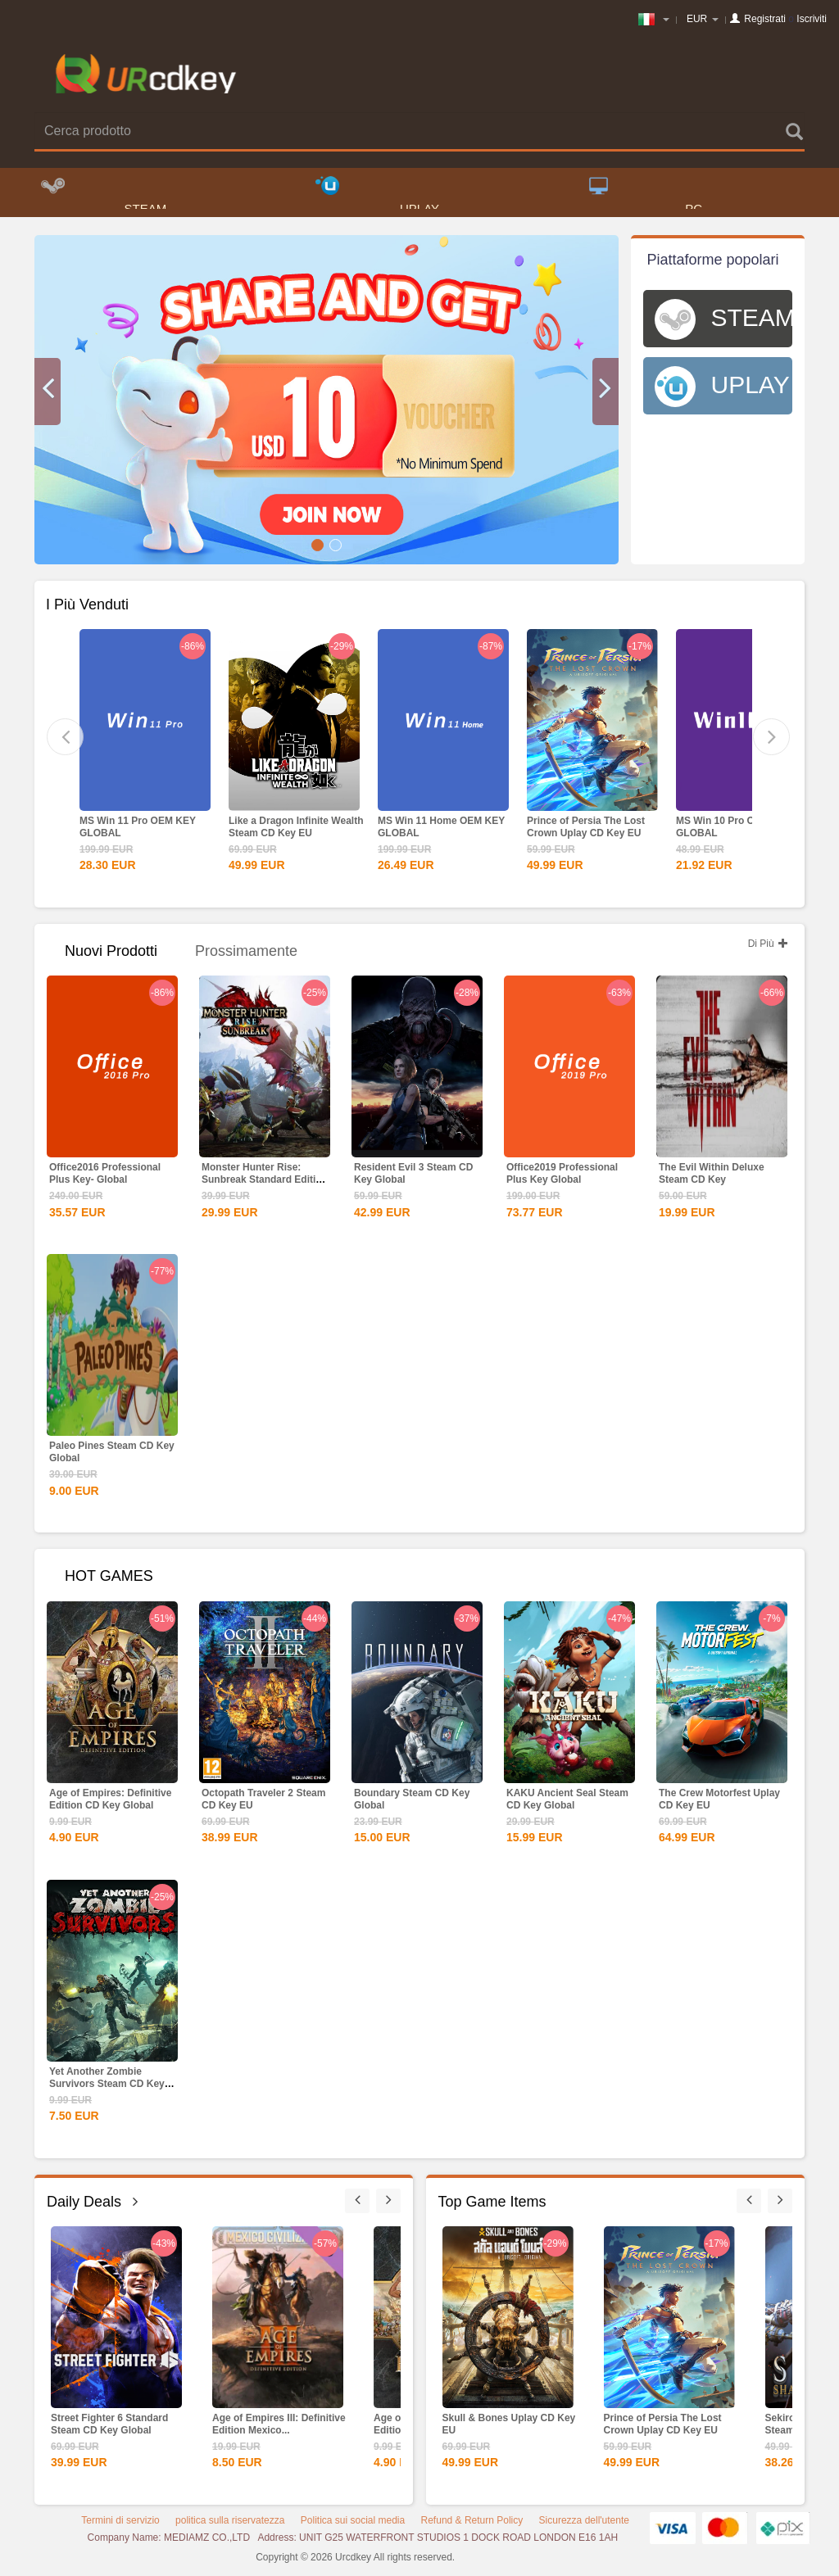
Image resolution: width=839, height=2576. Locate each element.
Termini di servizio (120, 2525)
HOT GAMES (109, 1581)
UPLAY (377, 197)
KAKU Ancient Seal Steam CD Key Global (567, 1804)
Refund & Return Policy (472, 2525)
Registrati (765, 19)
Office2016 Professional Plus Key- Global (105, 1178)
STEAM (103, 197)
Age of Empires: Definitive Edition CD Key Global (110, 1804)
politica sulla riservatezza (229, 2525)
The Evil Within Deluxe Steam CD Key (711, 1178)
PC (645, 197)
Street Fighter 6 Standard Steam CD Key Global (109, 2429)
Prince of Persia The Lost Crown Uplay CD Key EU (586, 832)
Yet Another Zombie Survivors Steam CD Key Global (107, 2089)
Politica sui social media (353, 2525)
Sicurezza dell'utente (584, 2525)
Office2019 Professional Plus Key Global (562, 1178)
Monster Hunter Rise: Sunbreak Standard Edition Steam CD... (265, 1184)
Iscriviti (811, 19)
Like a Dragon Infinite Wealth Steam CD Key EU (296, 832)
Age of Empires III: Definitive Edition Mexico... (279, 2429)
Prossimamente (246, 956)
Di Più (768, 948)
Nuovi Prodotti (111, 956)
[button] (47, 396)
